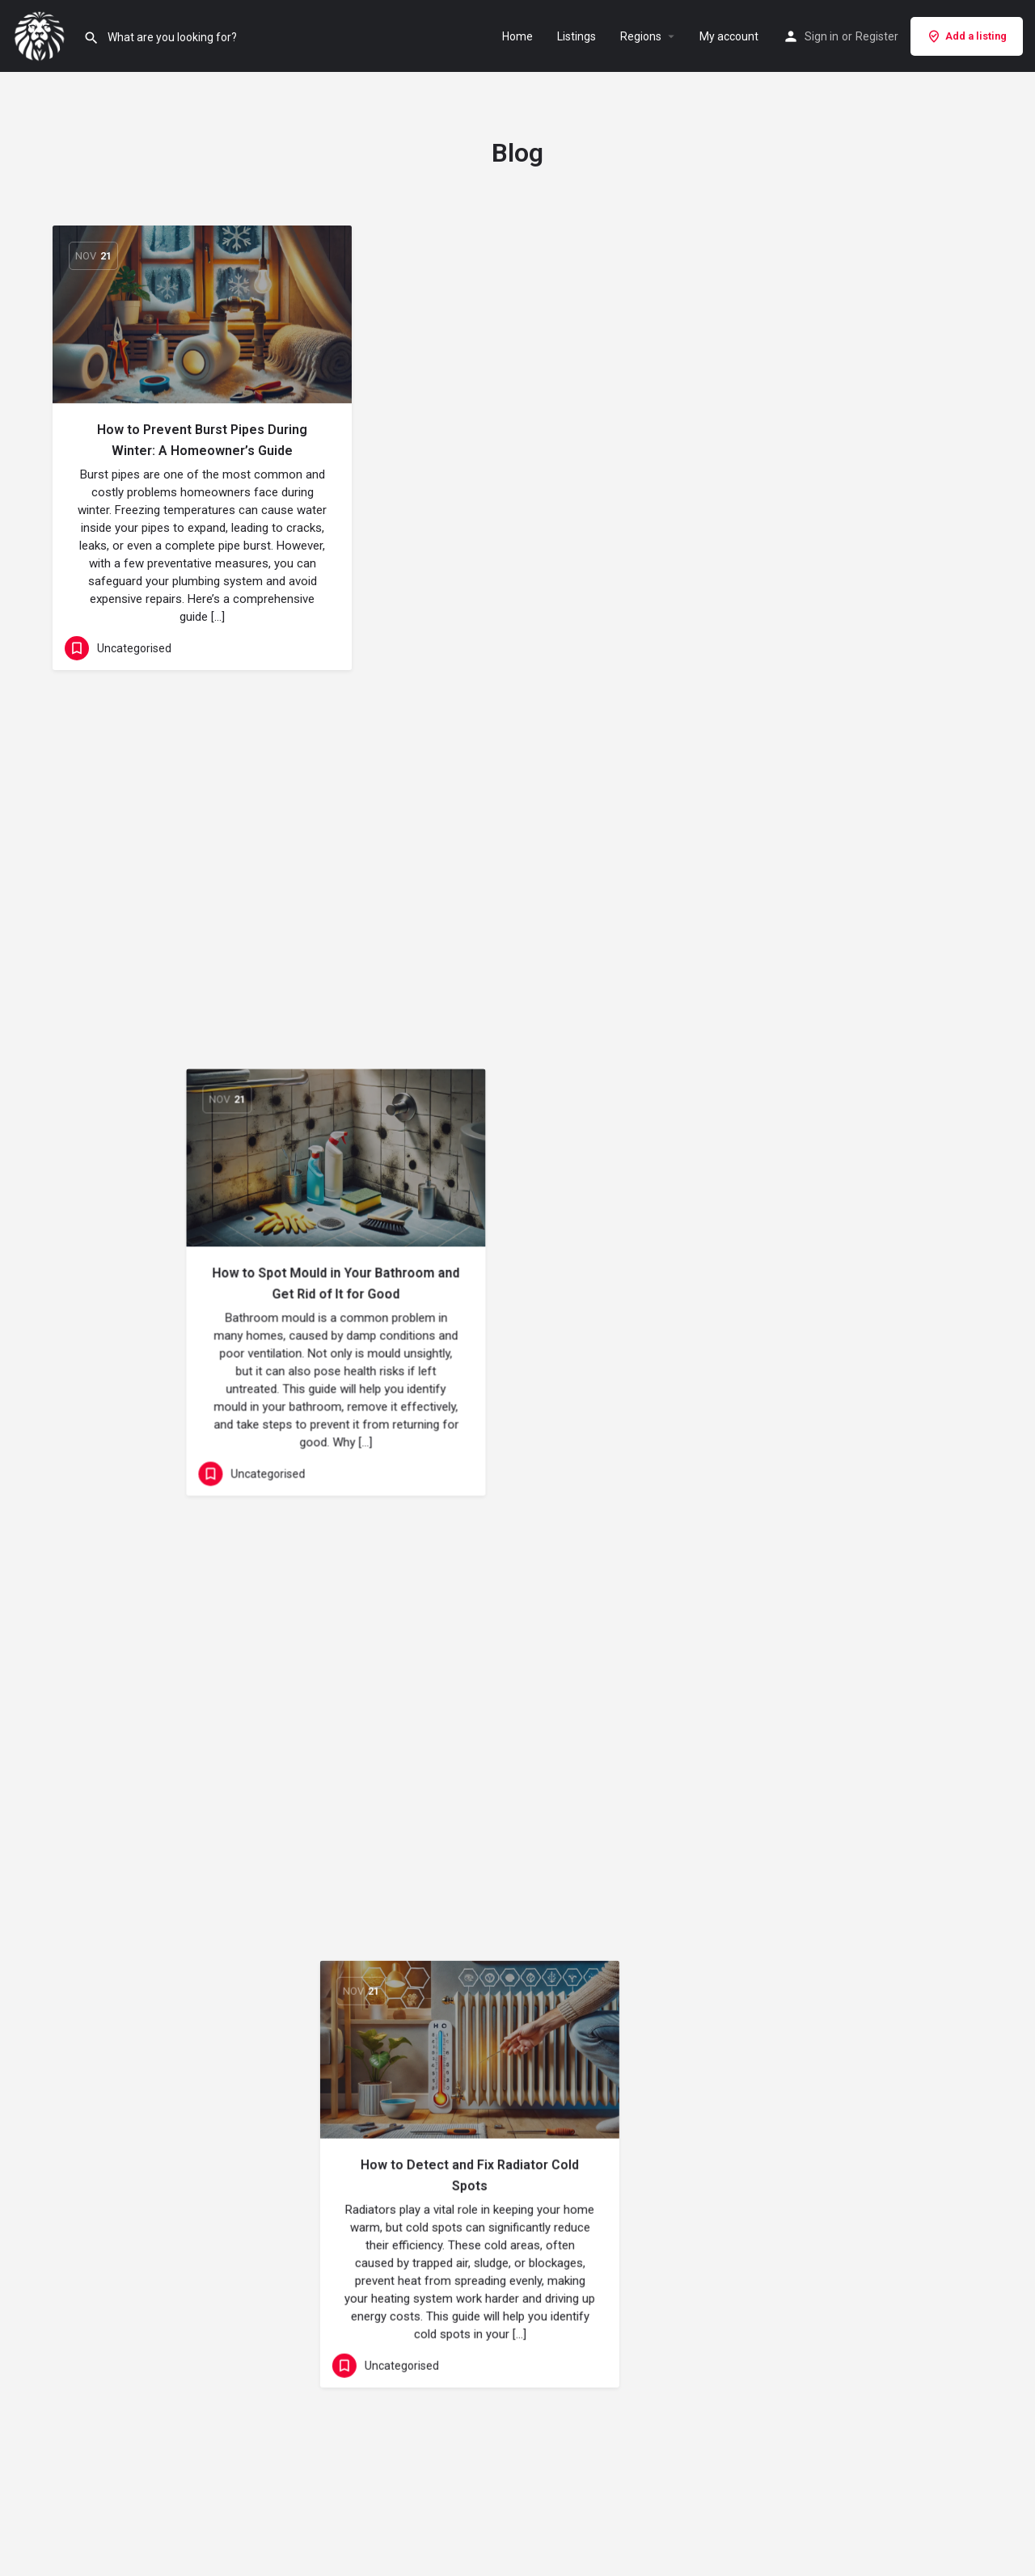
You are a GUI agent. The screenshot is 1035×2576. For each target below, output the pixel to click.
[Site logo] (41, 34)
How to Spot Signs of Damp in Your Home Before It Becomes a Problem (202, 1361)
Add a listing (967, 36)
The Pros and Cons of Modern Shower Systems (518, 1751)
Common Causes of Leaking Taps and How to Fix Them (517, 883)
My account (728, 36)
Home (517, 36)
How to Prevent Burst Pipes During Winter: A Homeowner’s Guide (202, 440)
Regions (640, 36)
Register (876, 36)
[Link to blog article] (202, 314)
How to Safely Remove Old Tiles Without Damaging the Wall (833, 1344)
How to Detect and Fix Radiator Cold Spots (833, 440)
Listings (576, 36)
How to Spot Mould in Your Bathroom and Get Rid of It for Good (517, 440)
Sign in (822, 36)
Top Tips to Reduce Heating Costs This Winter (833, 883)
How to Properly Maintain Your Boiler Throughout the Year (517, 1308)
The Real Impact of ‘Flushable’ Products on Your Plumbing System (202, 901)
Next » (548, 2053)
